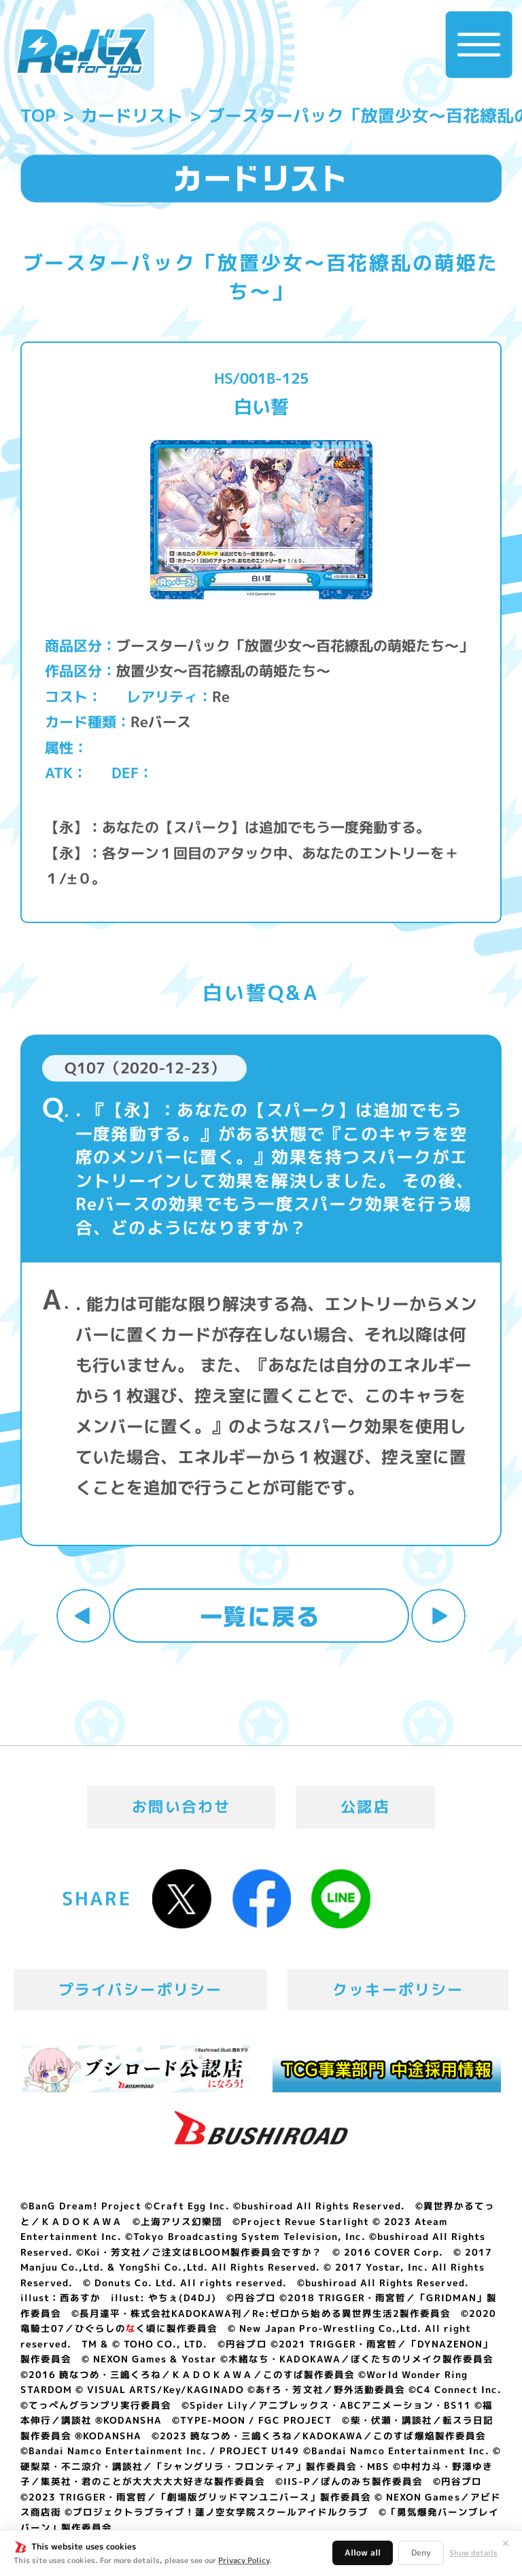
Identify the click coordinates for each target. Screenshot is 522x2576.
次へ (438, 1616)
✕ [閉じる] (506, 2543)
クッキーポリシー (398, 1989)
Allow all (363, 2552)
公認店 (365, 1806)
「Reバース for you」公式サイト (81, 53)
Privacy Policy (243, 2560)
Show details (473, 2553)
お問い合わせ (181, 1806)
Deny (421, 2552)
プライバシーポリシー (140, 1989)
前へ (83, 1616)
